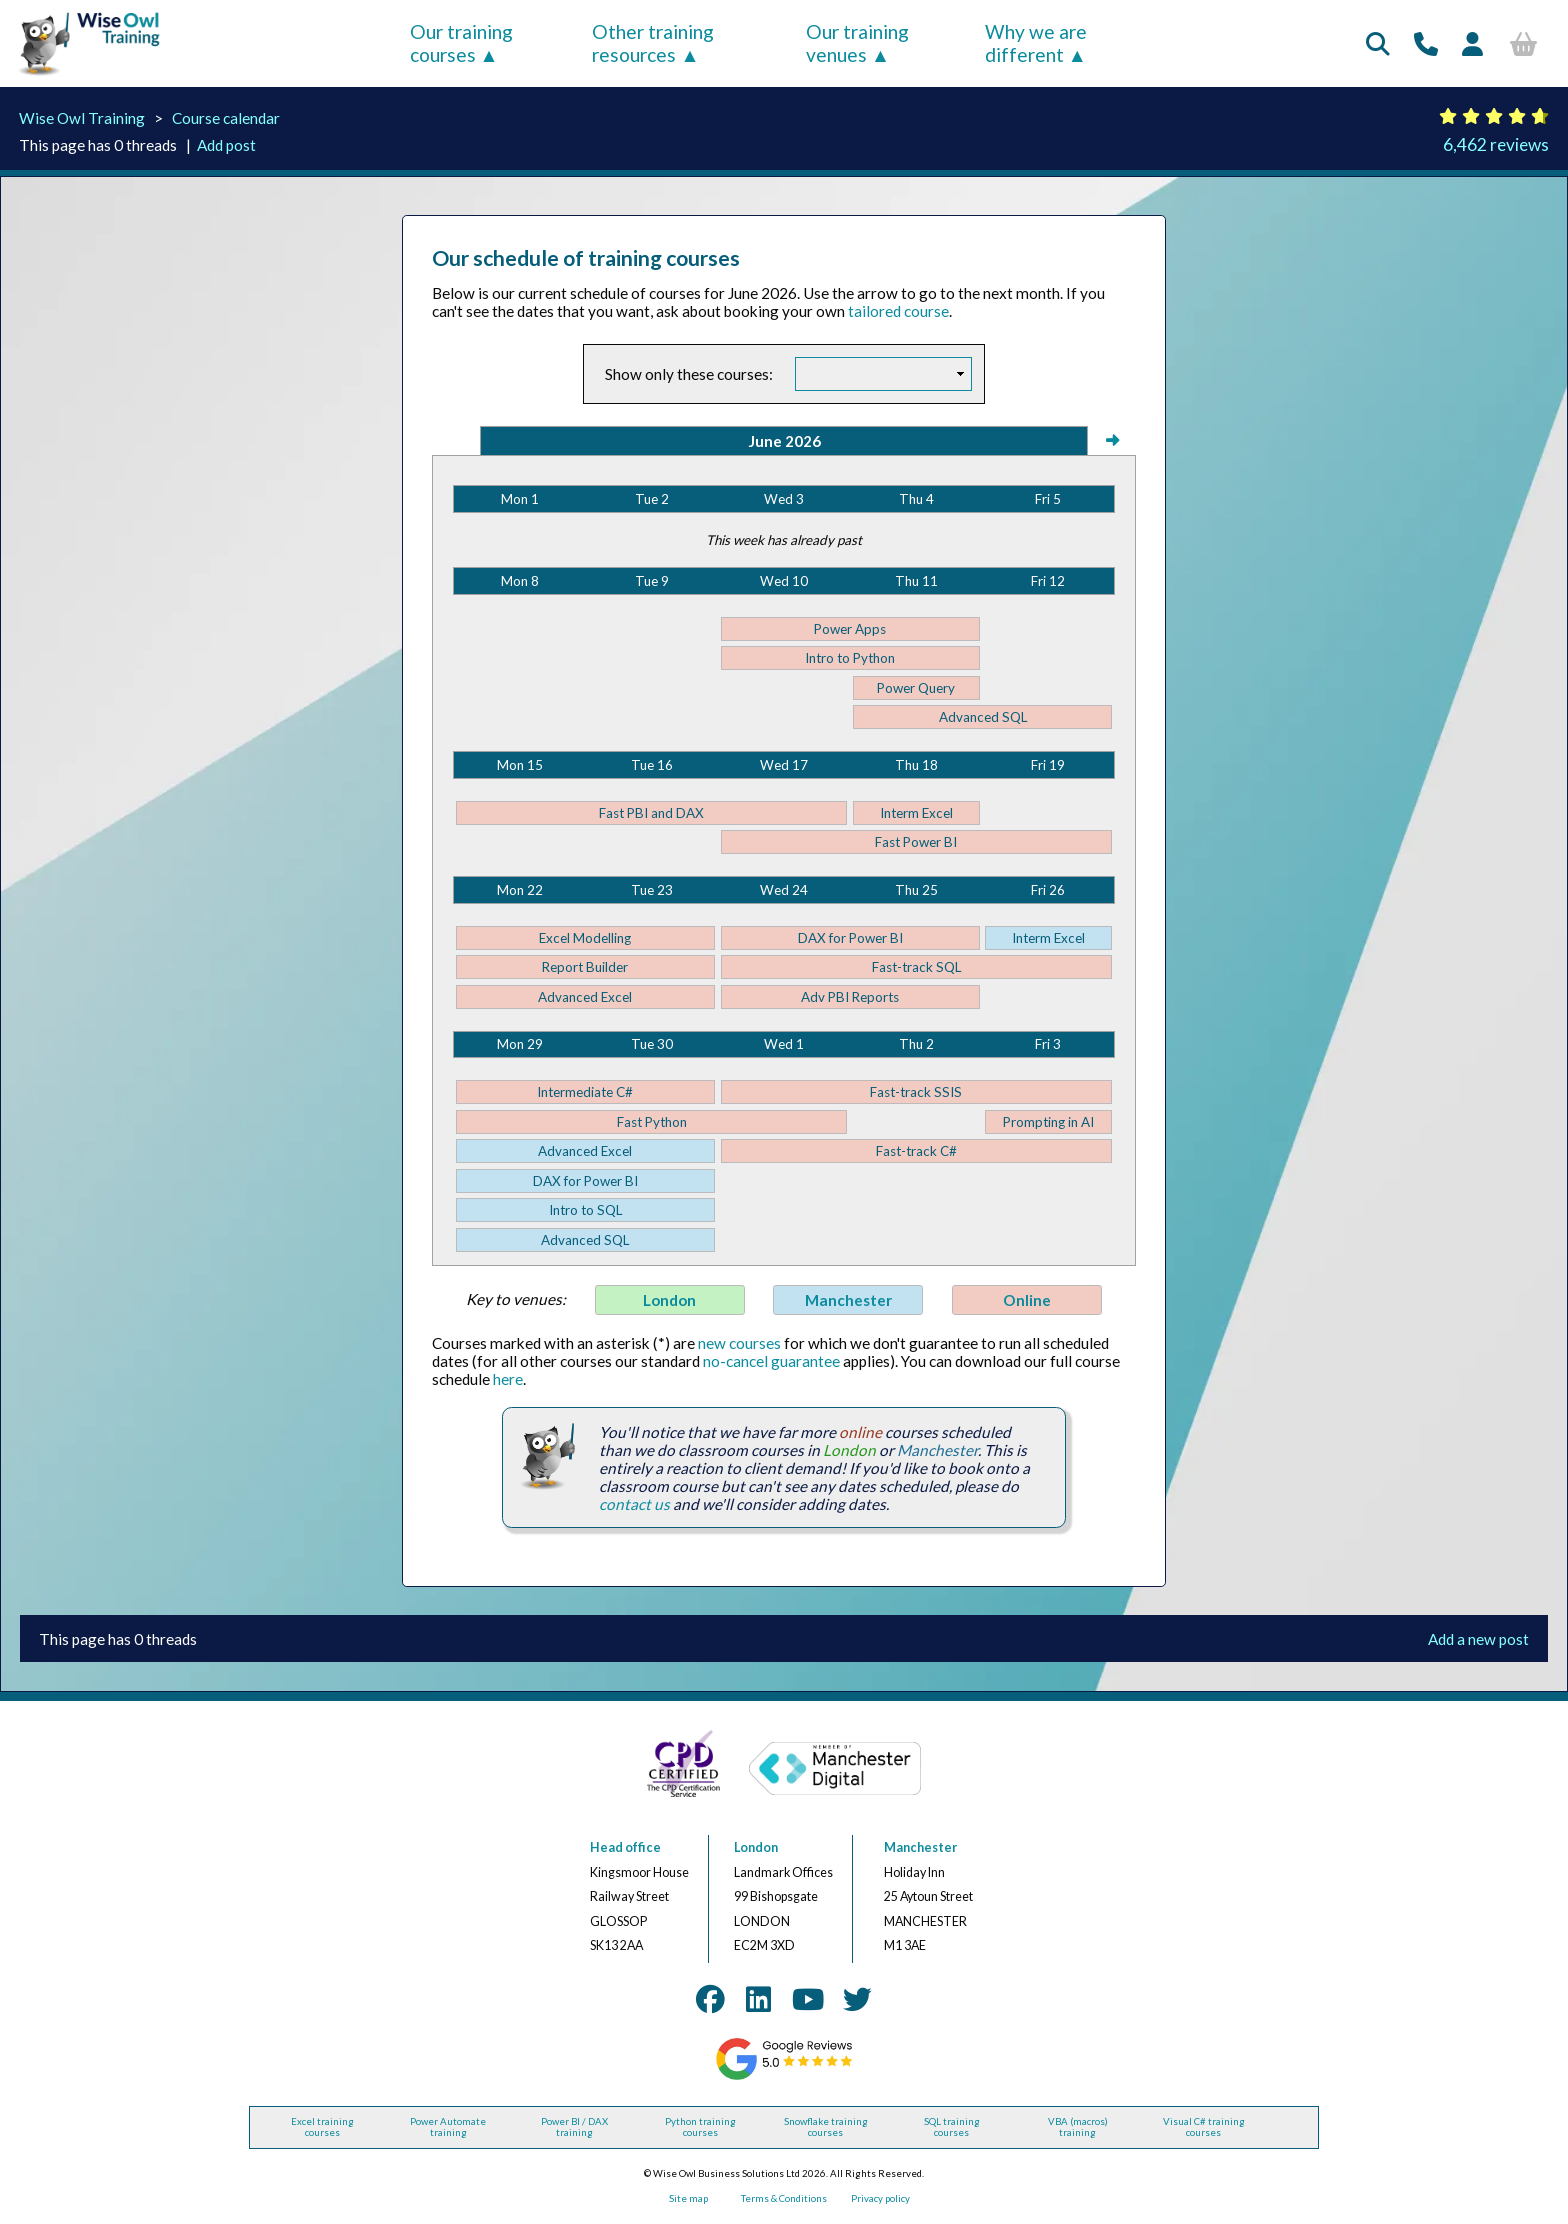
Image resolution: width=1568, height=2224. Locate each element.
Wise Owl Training (82, 118)
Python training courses (700, 2127)
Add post (226, 145)
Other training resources (653, 43)
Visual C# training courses (1204, 2127)
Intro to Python (850, 658)
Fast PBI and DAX (651, 813)
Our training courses (461, 43)
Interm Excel (916, 813)
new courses (739, 1343)
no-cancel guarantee (771, 1361)
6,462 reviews (1496, 144)
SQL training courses (952, 2127)
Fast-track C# (916, 1151)
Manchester (848, 1300)
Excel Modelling (585, 938)
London (669, 1300)
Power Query (916, 688)
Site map (688, 2198)
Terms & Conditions (784, 2198)
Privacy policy (880, 2198)
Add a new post (1478, 1639)
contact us (634, 1504)
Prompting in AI (1048, 1122)
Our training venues (857, 43)
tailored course (898, 311)
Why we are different (1036, 43)
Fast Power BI (916, 842)
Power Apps (850, 629)
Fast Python (652, 1122)
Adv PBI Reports (850, 997)
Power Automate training (448, 2127)
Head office (625, 1847)
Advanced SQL (983, 717)
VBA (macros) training (1078, 2127)
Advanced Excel (585, 997)
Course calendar (226, 118)
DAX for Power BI (850, 938)
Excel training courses (322, 2127)
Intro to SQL (585, 1210)
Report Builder (585, 967)
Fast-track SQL (916, 967)
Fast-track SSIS (916, 1092)
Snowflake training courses (826, 2127)
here (508, 1379)
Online (1027, 1300)
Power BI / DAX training (574, 2127)
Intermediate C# (585, 1092)
